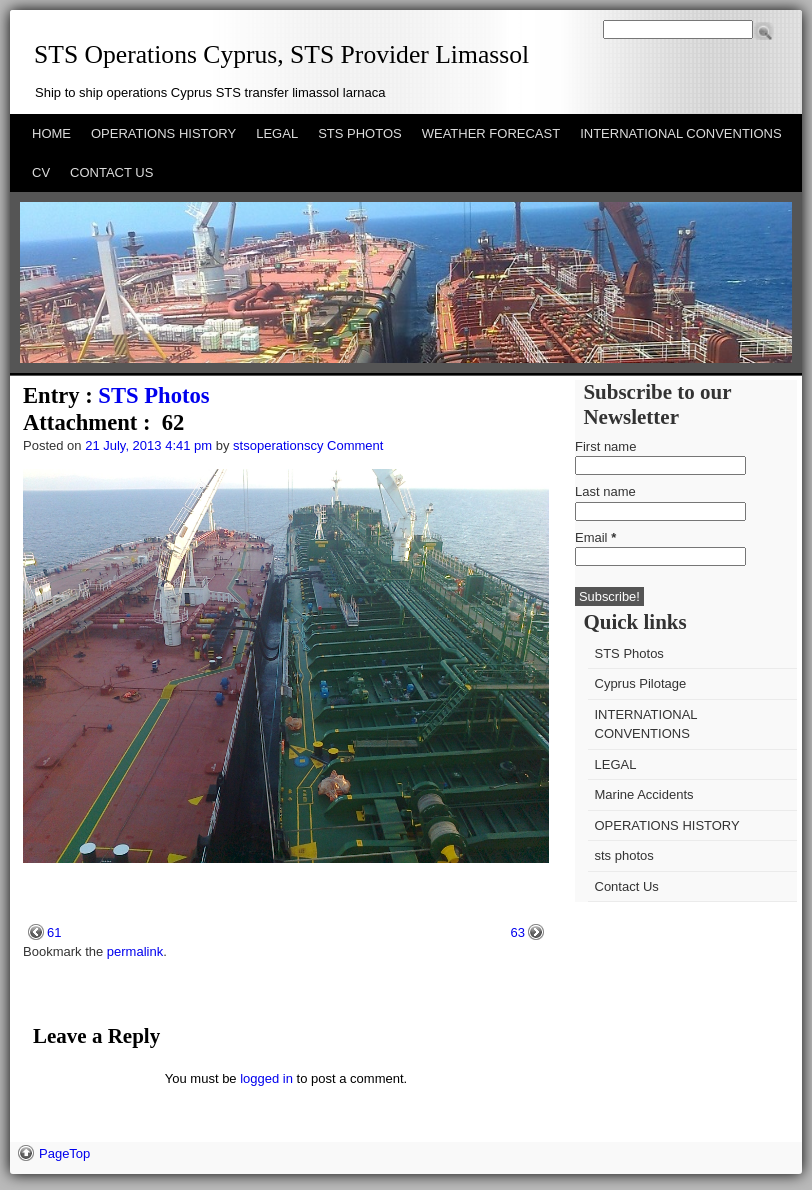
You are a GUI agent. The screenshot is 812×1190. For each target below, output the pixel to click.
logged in (266, 1078)
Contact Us (627, 886)
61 (54, 932)
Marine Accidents (644, 794)
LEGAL (277, 133)
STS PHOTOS (360, 133)
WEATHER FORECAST (491, 133)
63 (518, 932)
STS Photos (153, 395)
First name (605, 446)
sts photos (624, 855)
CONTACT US (111, 172)
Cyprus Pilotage (641, 683)
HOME (51, 133)
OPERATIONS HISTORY (163, 133)
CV (41, 172)
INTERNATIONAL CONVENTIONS (681, 133)
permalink (135, 951)
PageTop (64, 1153)
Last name (605, 491)
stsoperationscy (278, 445)
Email (595, 537)
